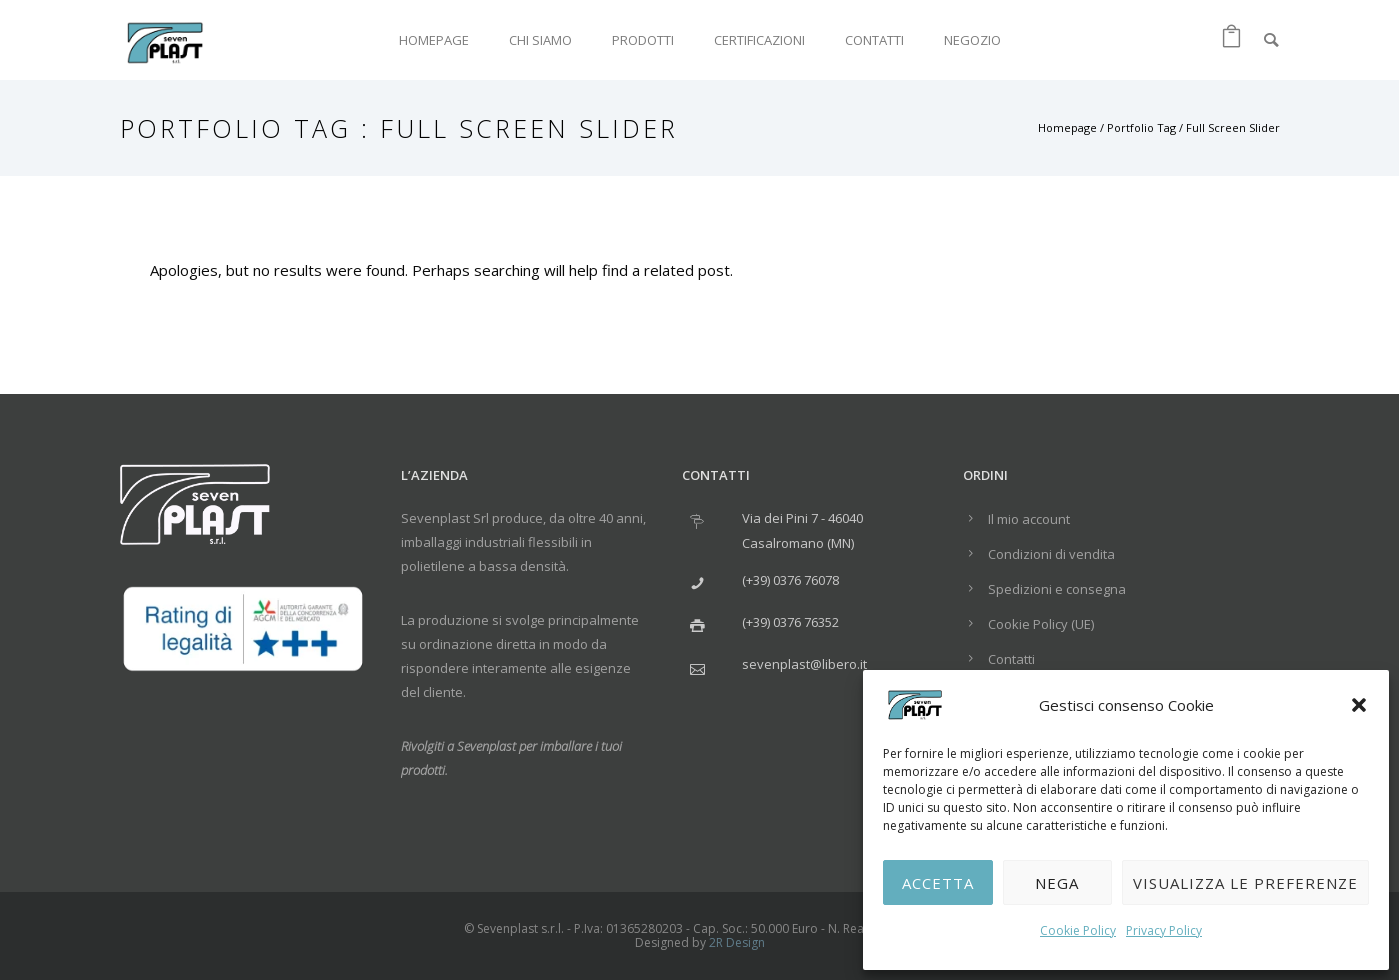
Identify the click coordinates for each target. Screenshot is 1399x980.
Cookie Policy (1078, 930)
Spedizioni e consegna (1057, 589)
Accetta (938, 883)
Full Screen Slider (1233, 127)
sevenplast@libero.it (804, 664)
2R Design (737, 942)
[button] (1359, 705)
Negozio (972, 40)
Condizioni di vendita (1051, 554)
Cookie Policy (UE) (1041, 624)
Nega (1057, 883)
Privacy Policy (1164, 930)
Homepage (434, 40)
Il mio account (1029, 519)
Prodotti (643, 40)
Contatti (874, 40)
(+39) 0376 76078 (790, 580)
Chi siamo (540, 40)
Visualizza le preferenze (1245, 883)
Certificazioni (759, 40)
